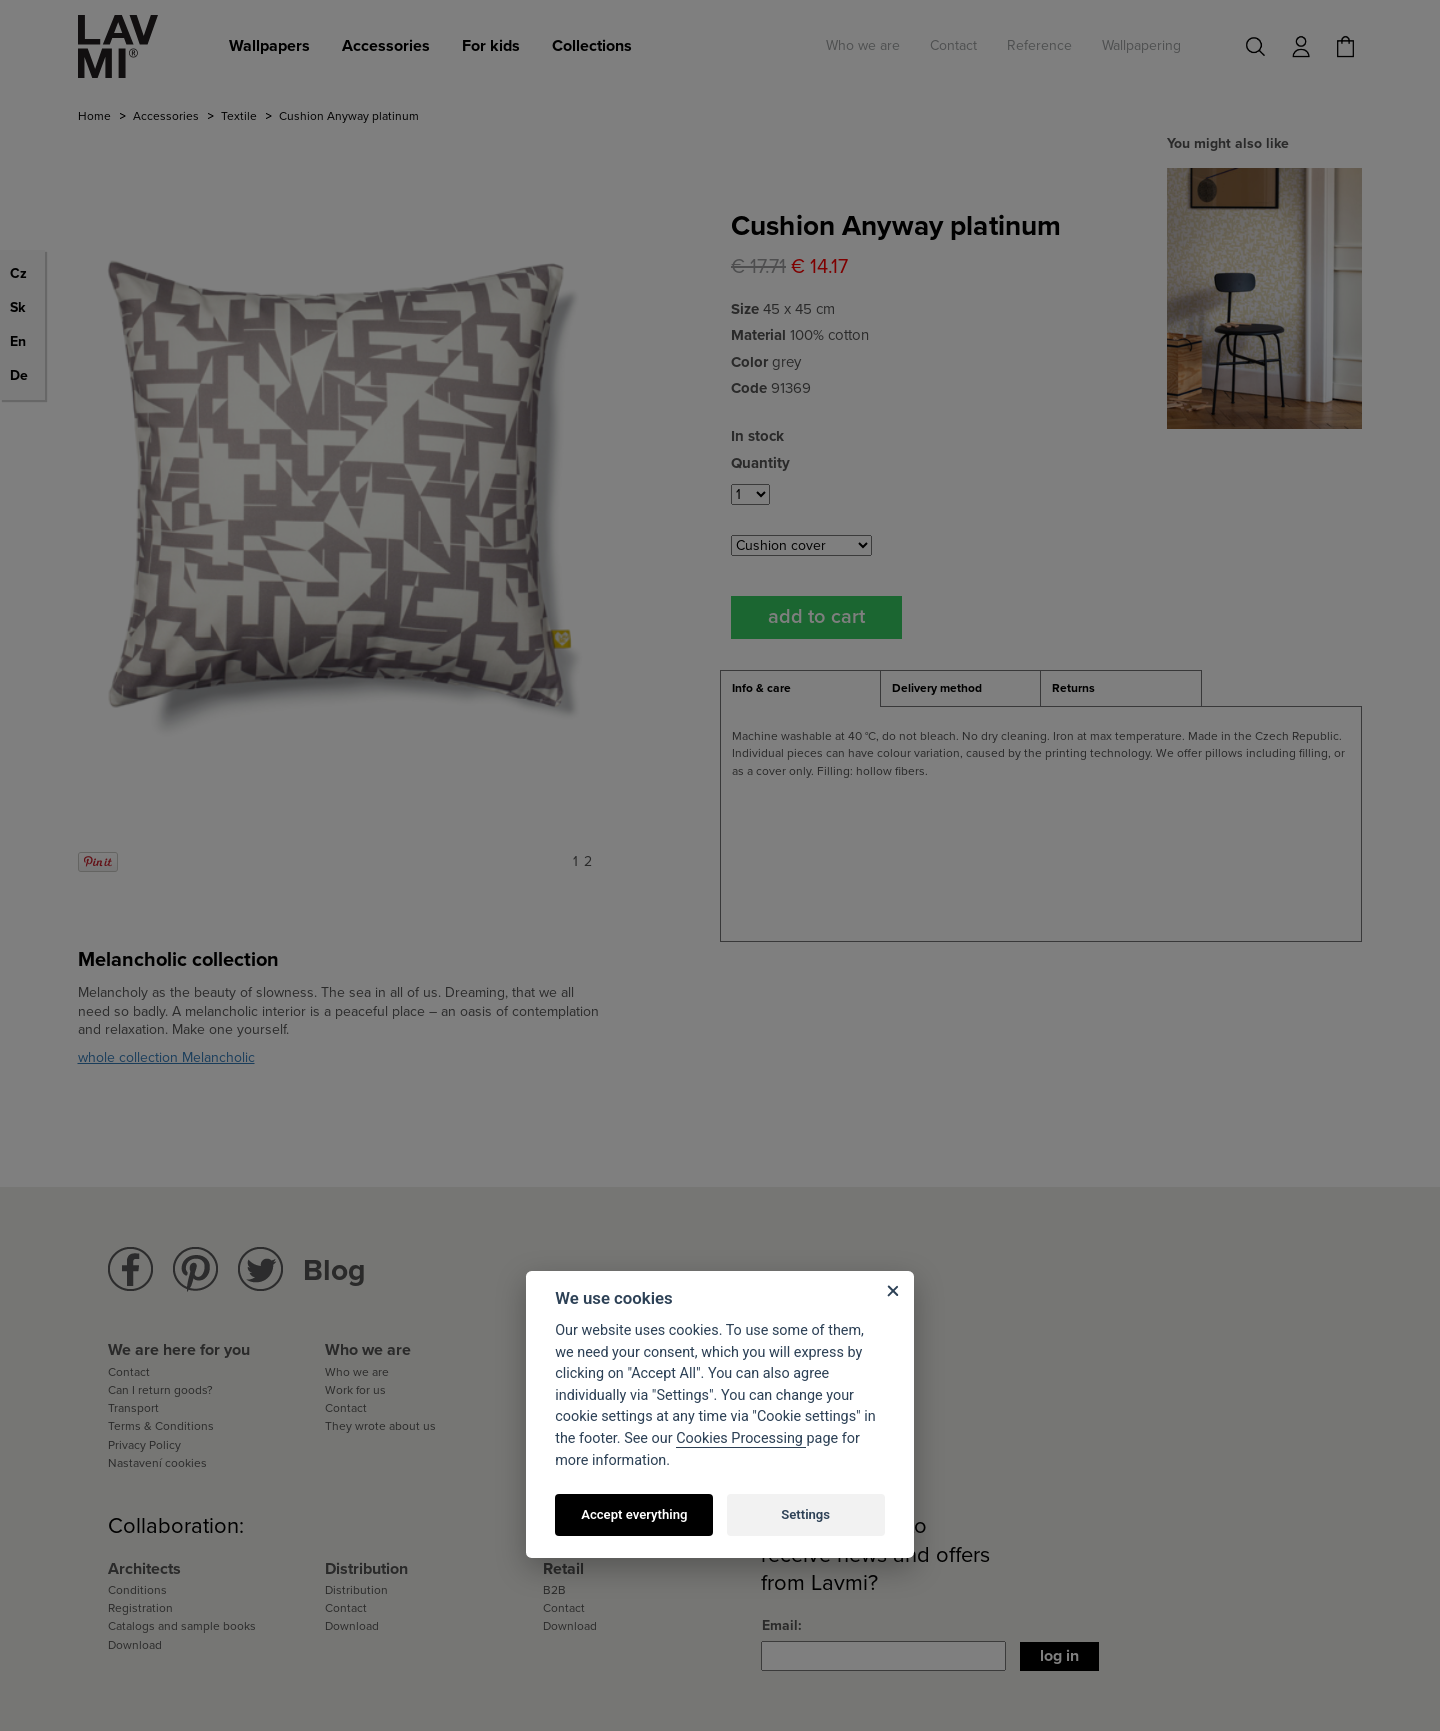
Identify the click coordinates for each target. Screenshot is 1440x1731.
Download (135, 1645)
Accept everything (634, 1514)
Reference (1039, 45)
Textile (239, 116)
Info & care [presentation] (761, 688)
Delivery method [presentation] (937, 688)
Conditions (137, 1590)
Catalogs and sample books (182, 1626)
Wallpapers (269, 46)
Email (780, 1625)
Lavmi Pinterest (195, 1269)
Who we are (863, 45)
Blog (334, 1270)
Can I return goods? (160, 1390)
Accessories (386, 46)
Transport (133, 1408)
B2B (554, 1590)
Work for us (355, 1390)
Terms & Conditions (161, 1426)
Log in (1059, 1656)
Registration (140, 1608)
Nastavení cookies (157, 1463)
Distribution (356, 1590)
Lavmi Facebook (130, 1269)
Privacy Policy (144, 1445)
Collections (592, 46)
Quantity (760, 463)
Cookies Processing (741, 1438)
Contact (953, 45)
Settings (805, 1514)
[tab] (800, 689)
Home (94, 116)
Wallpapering (1141, 45)
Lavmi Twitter (260, 1269)
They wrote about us (380, 1426)
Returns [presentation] (1073, 688)
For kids (491, 46)
